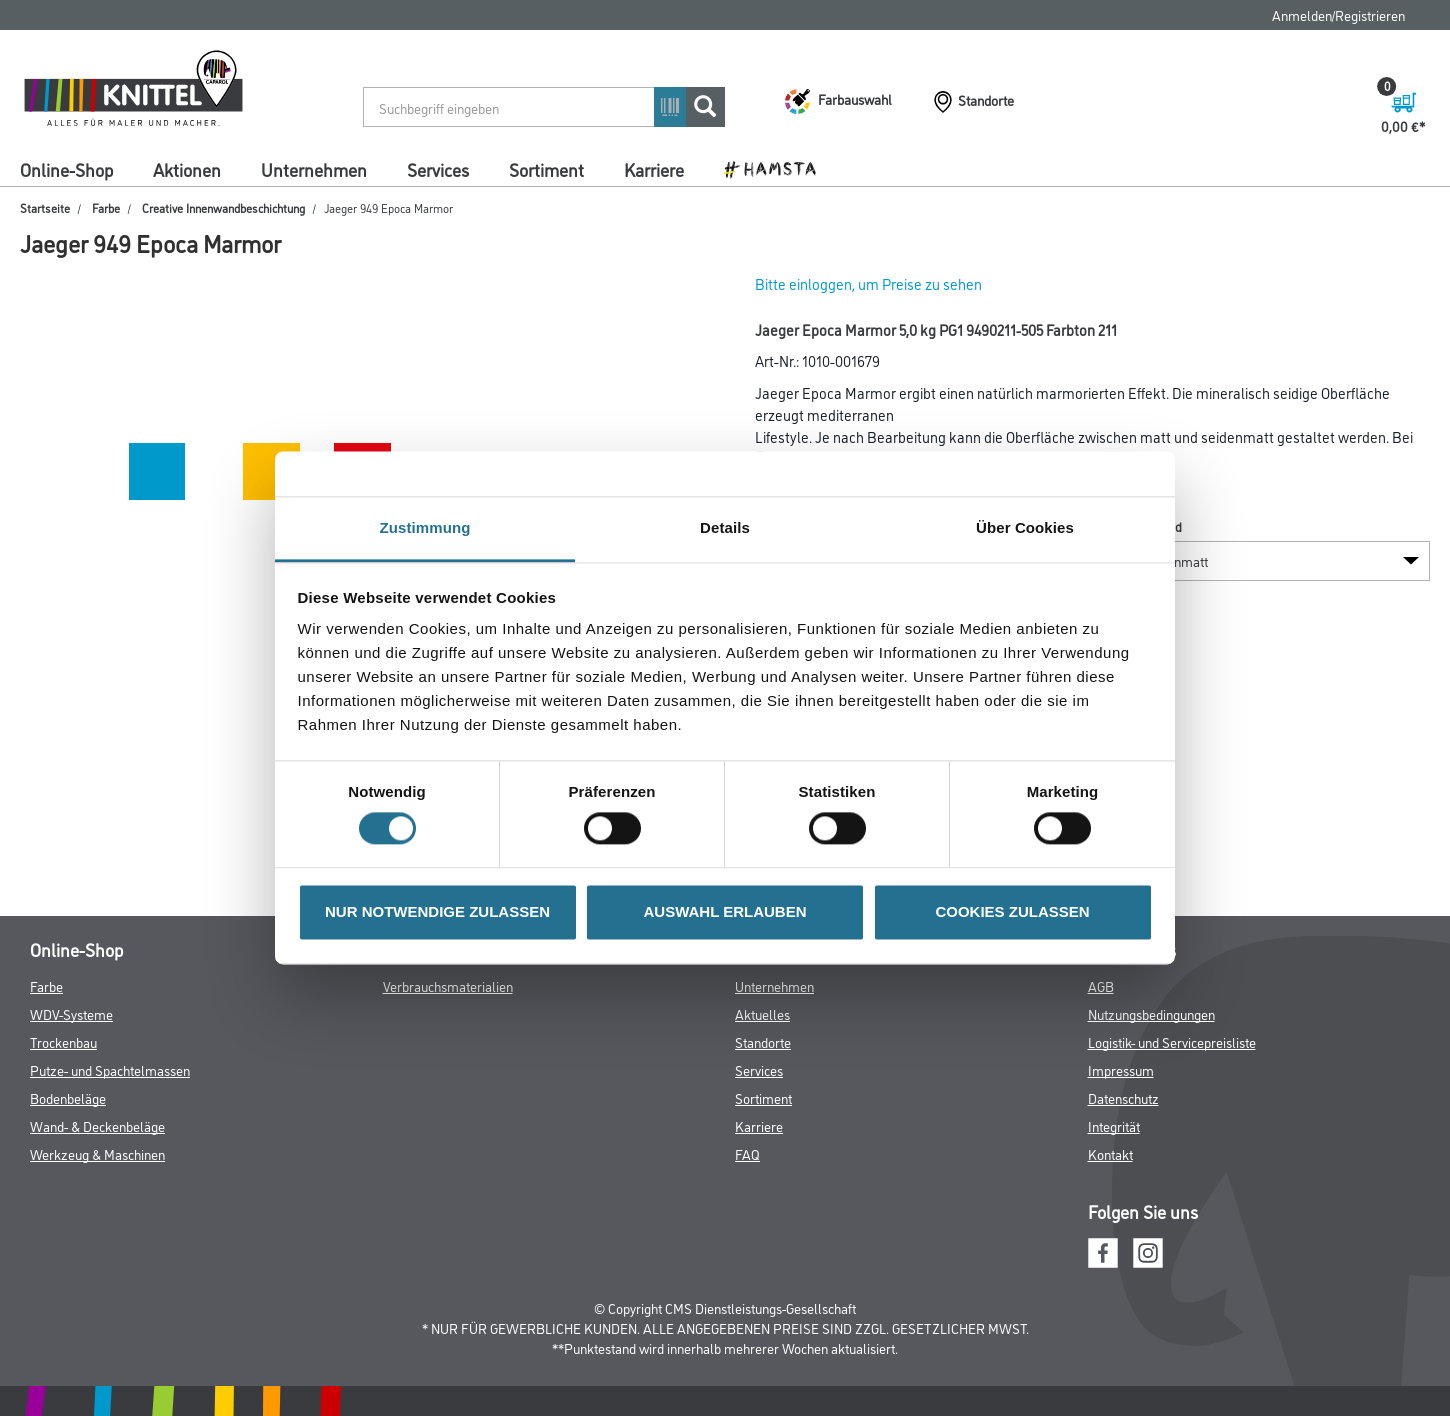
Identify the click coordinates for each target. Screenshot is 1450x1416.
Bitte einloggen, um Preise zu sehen (868, 283)
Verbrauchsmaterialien (448, 985)
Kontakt (1110, 1153)
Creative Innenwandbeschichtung (223, 207)
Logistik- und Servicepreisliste (1172, 1041)
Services (438, 169)
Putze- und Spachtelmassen (110, 1069)
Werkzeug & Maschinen (97, 1153)
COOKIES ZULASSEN (1012, 911)
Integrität (1114, 1125)
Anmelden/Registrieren (1338, 14)
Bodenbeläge (68, 1097)
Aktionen (187, 169)
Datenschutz (1123, 1097)
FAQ (747, 1153)
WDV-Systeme (71, 1013)
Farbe (106, 207)
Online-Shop (66, 169)
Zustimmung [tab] (425, 527)
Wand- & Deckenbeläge (97, 1125)
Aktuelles (762, 1013)
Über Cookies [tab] (1025, 527)
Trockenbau (63, 1041)
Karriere (654, 169)
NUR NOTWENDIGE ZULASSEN (437, 911)
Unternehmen (314, 169)
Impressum (1121, 1069)
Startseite (45, 207)
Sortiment (546, 169)
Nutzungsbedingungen (1151, 1013)
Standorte (763, 1041)
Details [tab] (725, 527)
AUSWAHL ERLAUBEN (724, 911)
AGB (1101, 985)
